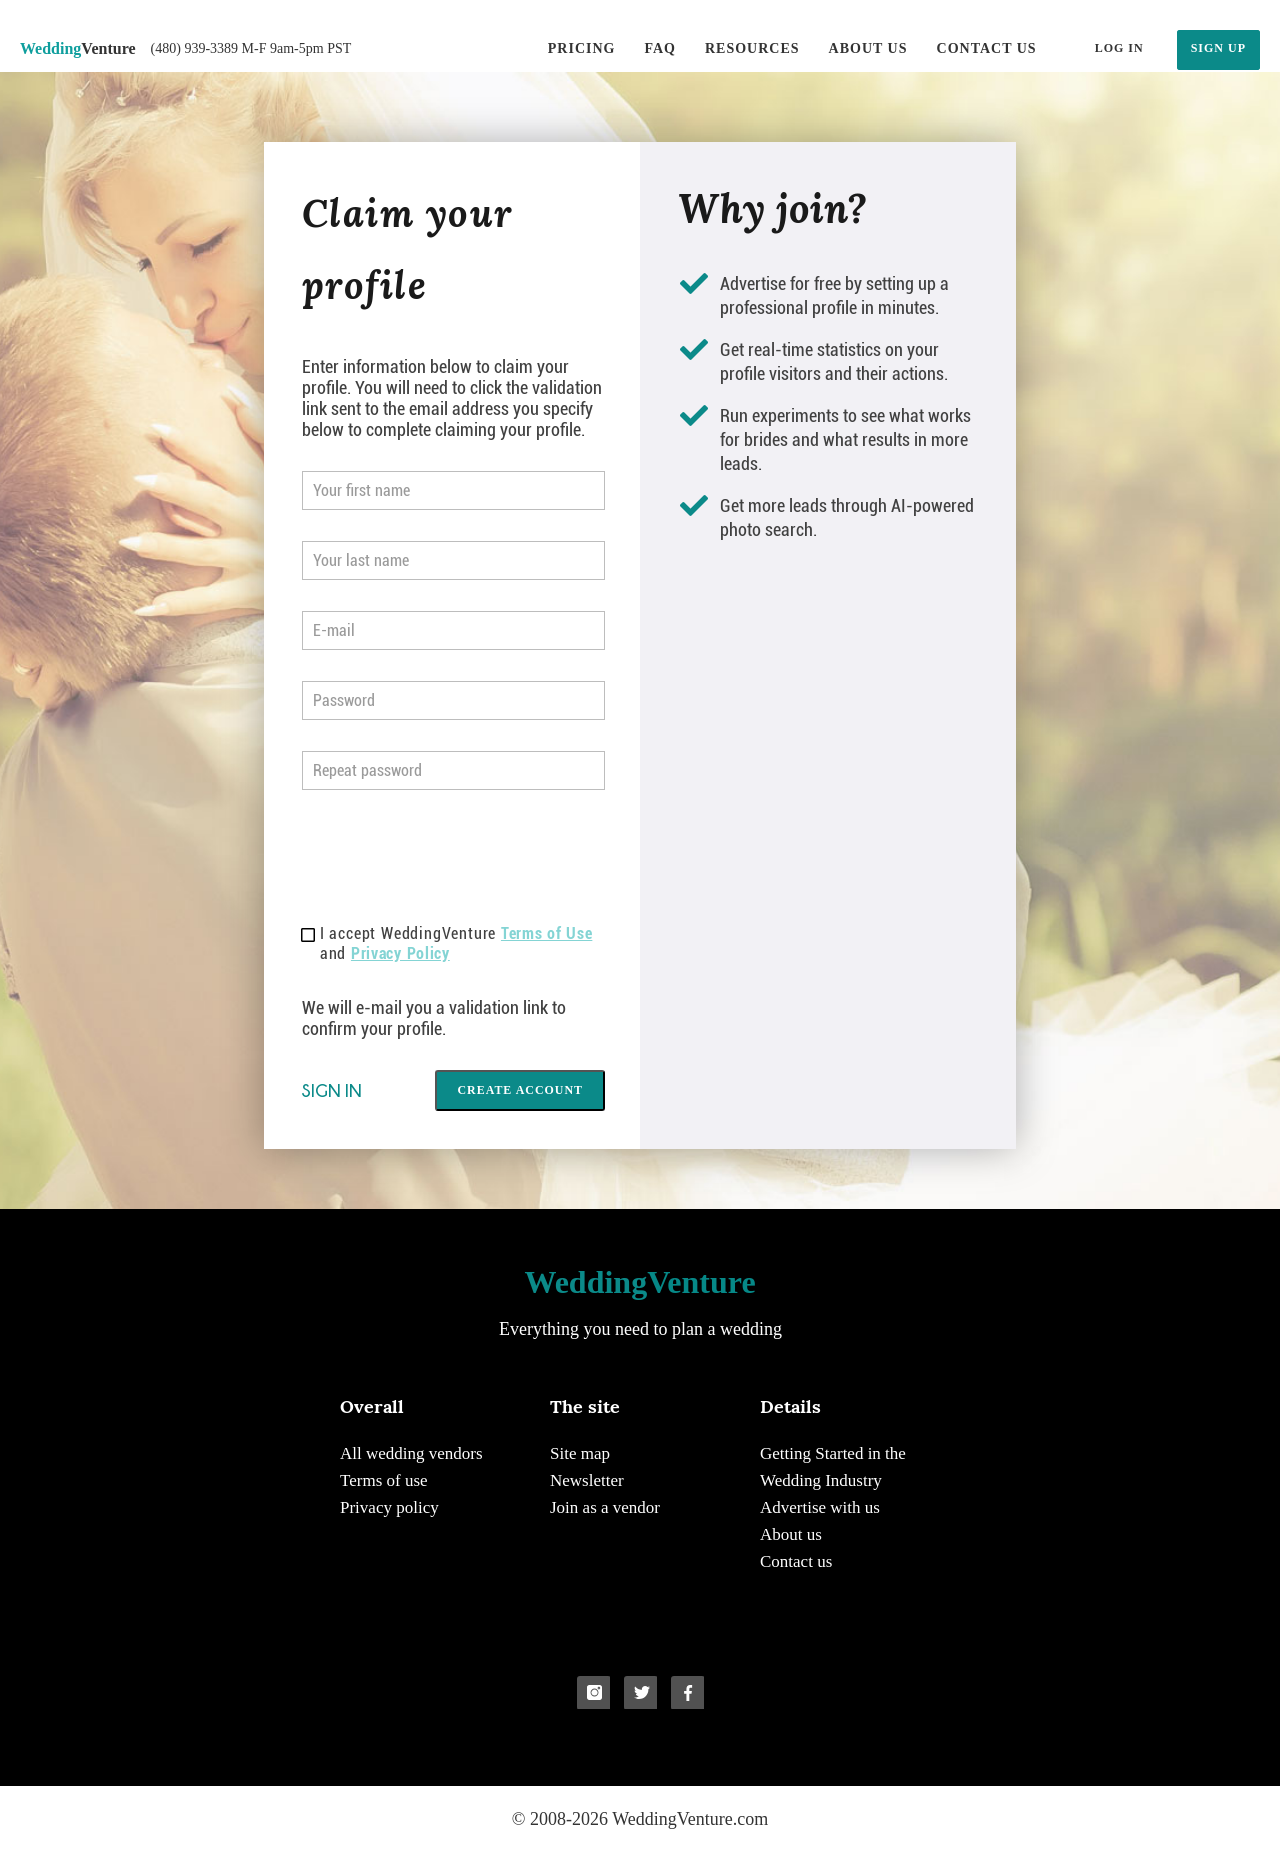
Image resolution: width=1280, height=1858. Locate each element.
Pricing (582, 48)
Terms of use (384, 1480)
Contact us (987, 48)
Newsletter (587, 1480)
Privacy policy (389, 1507)
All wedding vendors (411, 1453)
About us (868, 48)
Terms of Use (546, 933)
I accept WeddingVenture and (447, 943)
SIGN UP (1218, 48)
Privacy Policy (400, 953)
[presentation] (454, 860)
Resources (752, 48)
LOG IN (1119, 48)
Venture (78, 48)
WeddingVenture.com (690, 1819)
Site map (580, 1453)
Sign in (332, 1090)
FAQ (660, 48)
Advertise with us (820, 1507)
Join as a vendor (605, 1507)
